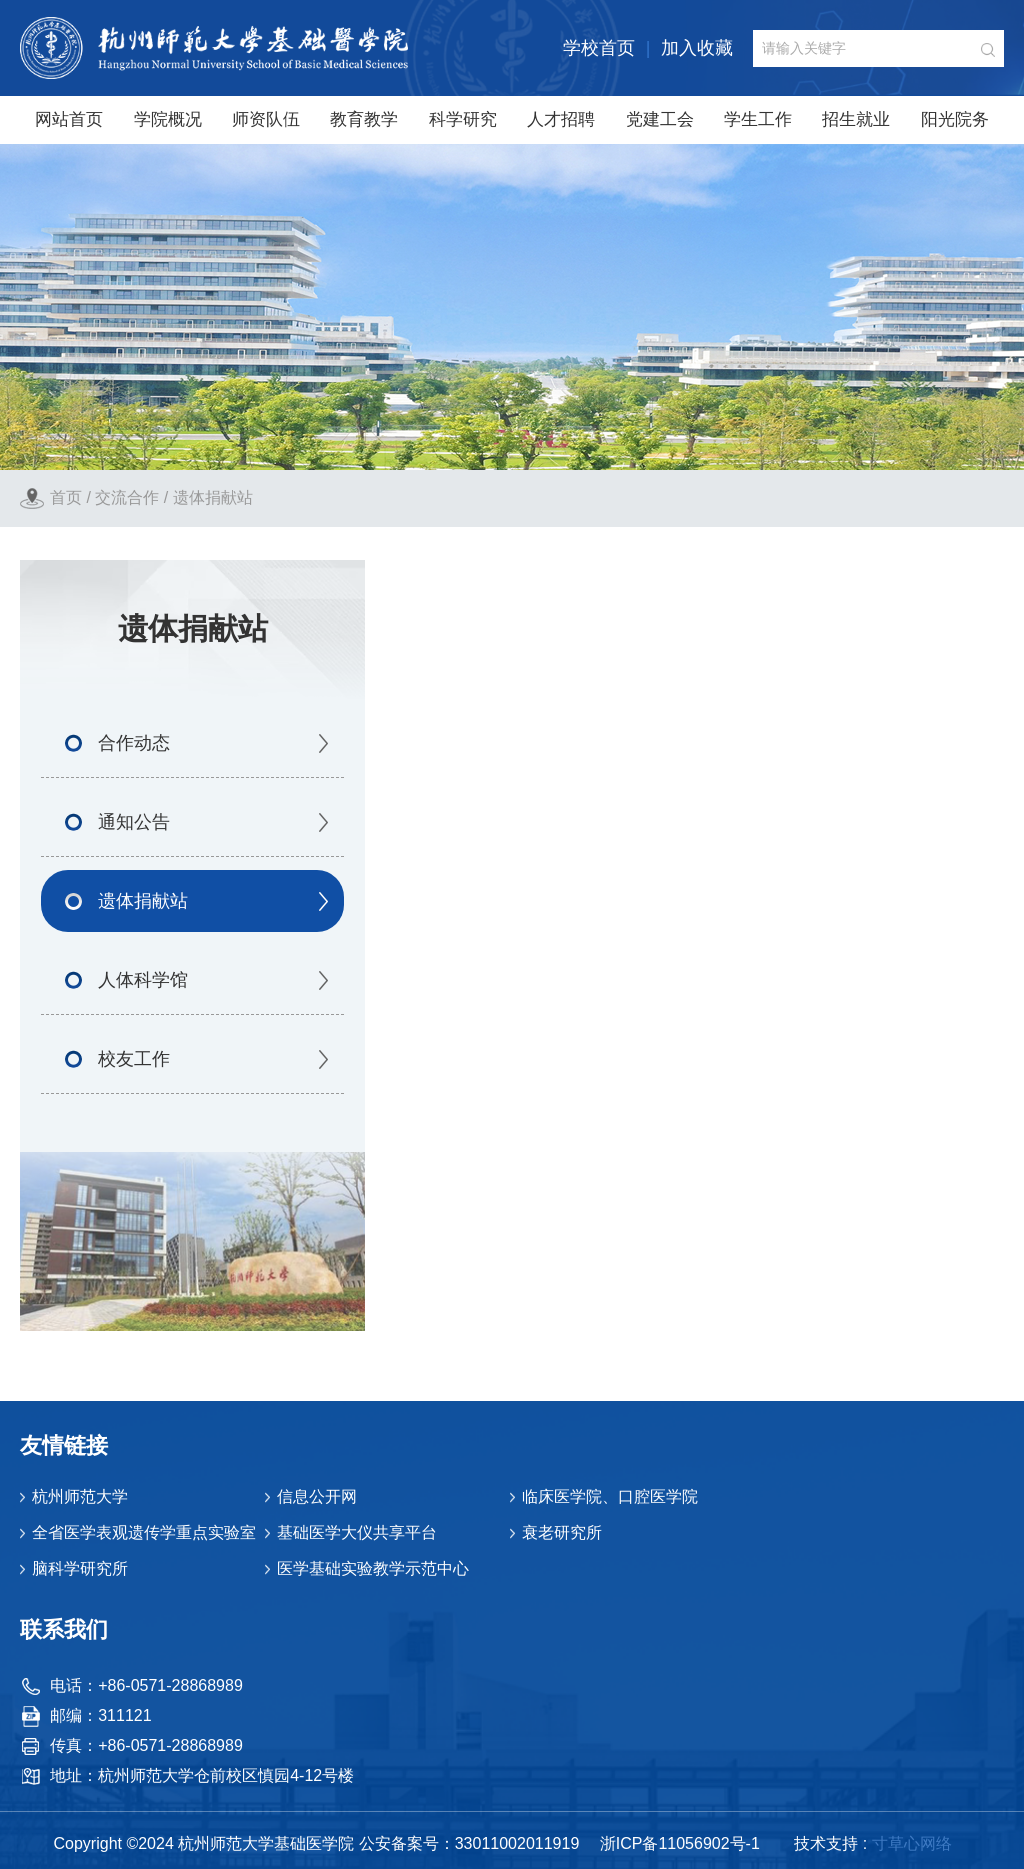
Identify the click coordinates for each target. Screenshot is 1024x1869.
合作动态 (134, 743)
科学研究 (463, 119)
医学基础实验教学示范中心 (373, 1568)
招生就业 (856, 119)
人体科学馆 (143, 980)
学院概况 (168, 119)
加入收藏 (697, 48)
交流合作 (127, 497)
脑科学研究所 (80, 1568)
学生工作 (758, 119)
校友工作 (134, 1059)
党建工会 (660, 119)
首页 (66, 497)
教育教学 (364, 119)
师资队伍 (266, 119)
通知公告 (134, 822)
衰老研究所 (562, 1532)
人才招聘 (561, 119)
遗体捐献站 (213, 497)
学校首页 (599, 48)
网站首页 (69, 119)
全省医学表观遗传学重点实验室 (144, 1532)
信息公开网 (317, 1496)
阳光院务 (955, 119)
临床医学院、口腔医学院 (610, 1496)
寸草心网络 (912, 1843)
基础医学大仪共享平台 (357, 1532)
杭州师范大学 (80, 1496)
